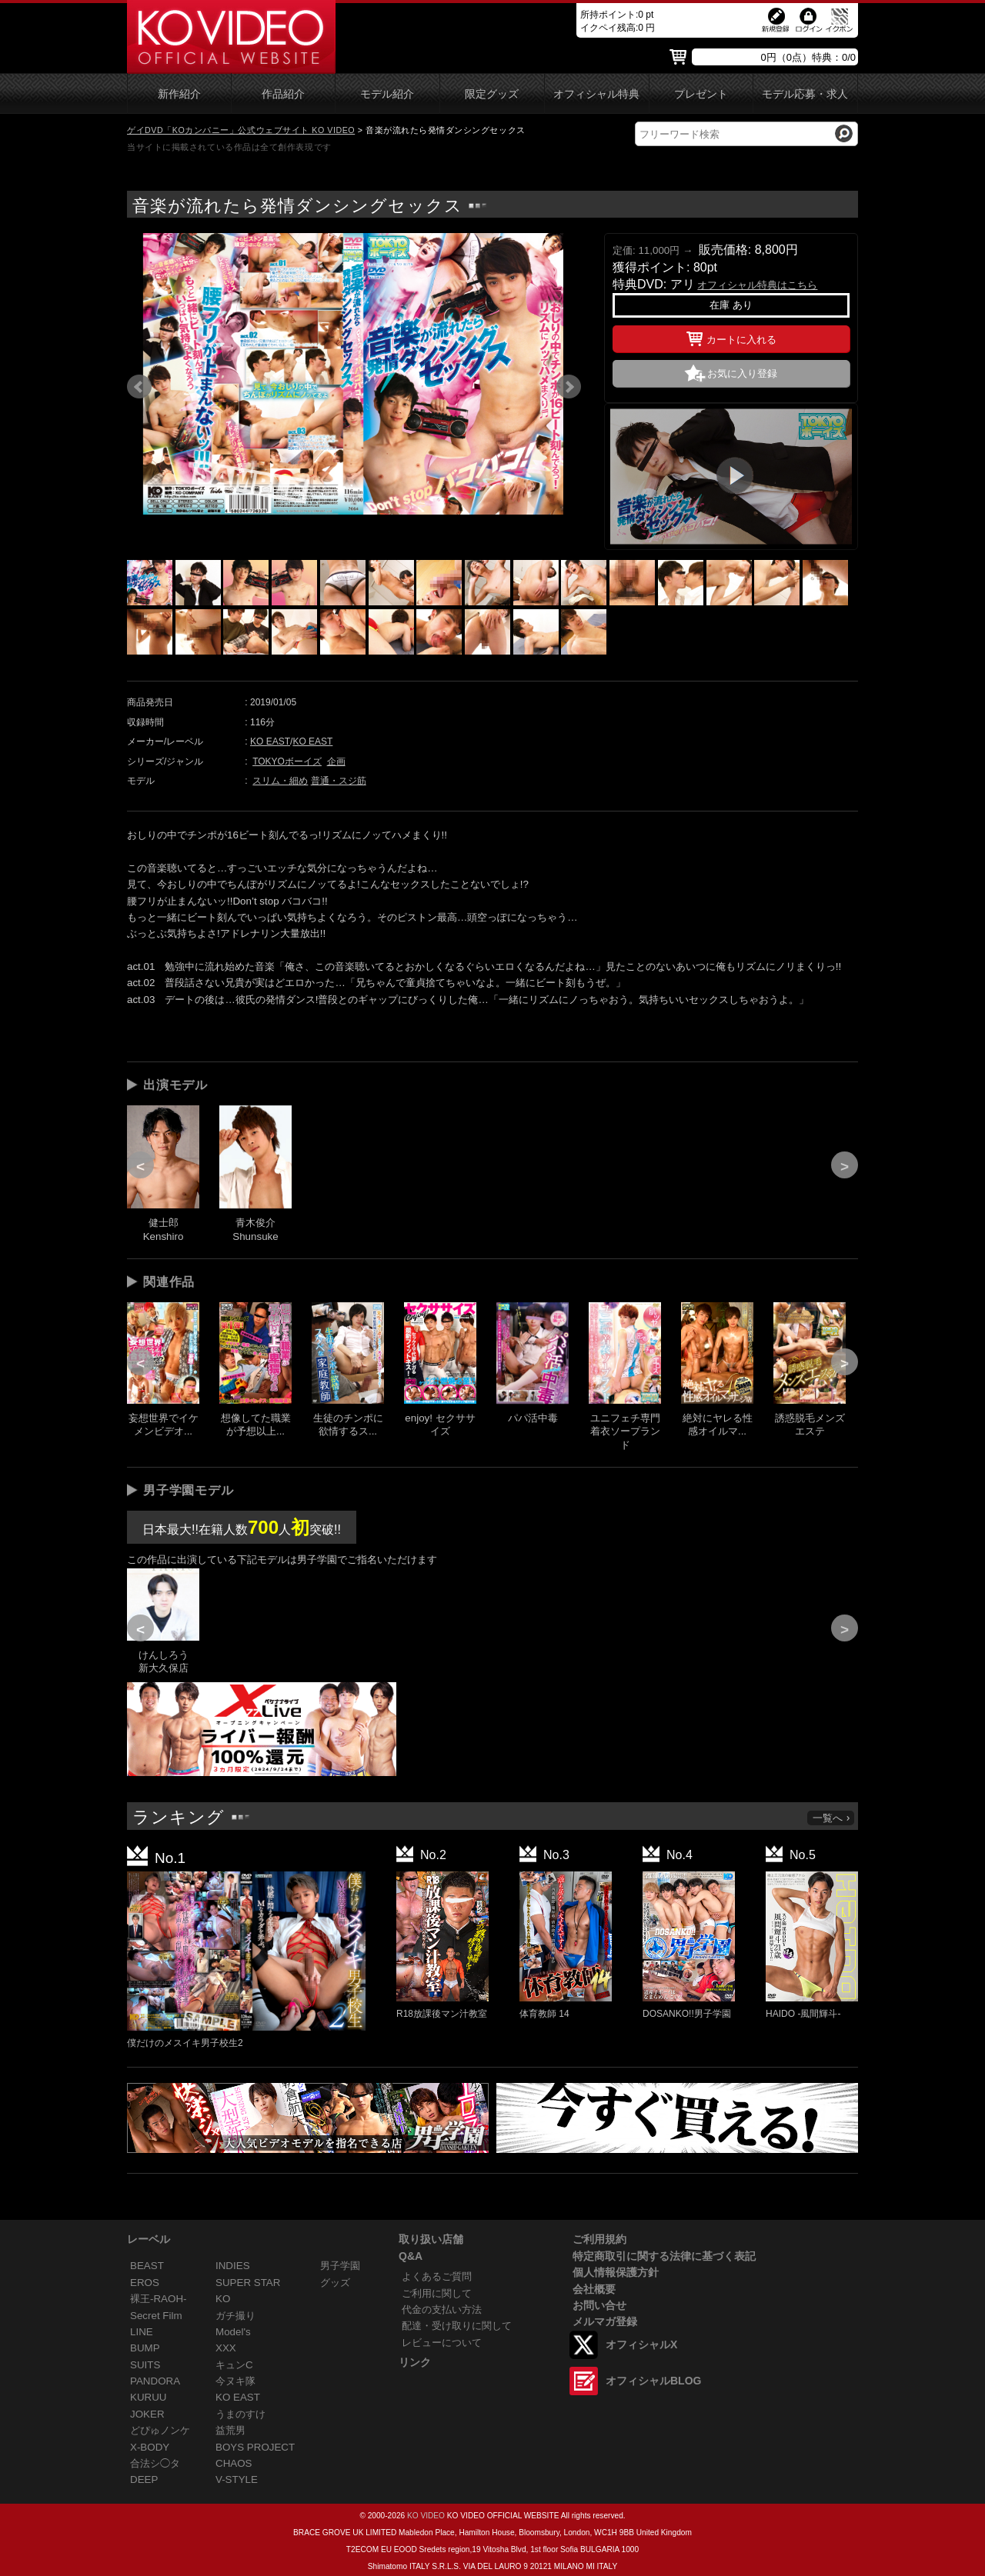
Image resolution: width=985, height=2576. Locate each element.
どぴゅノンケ (160, 2430)
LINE (141, 2332)
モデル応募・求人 (805, 94)
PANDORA (155, 2381)
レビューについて (442, 2342)
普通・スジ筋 (338, 780)
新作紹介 (179, 94)
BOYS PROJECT (255, 2447)
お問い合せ (599, 2305)
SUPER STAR (247, 2282)
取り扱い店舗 (431, 2239)
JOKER (147, 2414)
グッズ (335, 2282)
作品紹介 (283, 94)
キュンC (234, 2365)
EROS (144, 2282)
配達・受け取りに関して (457, 2325)
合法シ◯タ (155, 2463)
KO (222, 2298)
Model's (233, 2332)
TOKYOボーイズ (287, 761)
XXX (225, 2348)
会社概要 (594, 2289)
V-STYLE (236, 2479)
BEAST (147, 2265)
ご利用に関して (437, 2293)
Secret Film (156, 2315)
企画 (336, 761)
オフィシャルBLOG (653, 2380)
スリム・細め (280, 780)
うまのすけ (240, 2414)
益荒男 (230, 2430)
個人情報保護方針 (616, 2272)
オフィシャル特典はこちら (757, 285)
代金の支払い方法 (442, 2309)
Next (568, 387)
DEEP (144, 2479)
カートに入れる (731, 337)
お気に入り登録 (742, 373)
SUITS (145, 2365)
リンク (415, 2362)
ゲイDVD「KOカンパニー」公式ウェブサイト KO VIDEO (241, 130)
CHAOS (233, 2463)
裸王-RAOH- (158, 2298)
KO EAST (270, 741)
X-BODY (149, 2447)
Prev (139, 387)
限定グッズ (492, 94)
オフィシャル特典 (596, 94)
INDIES (232, 2265)
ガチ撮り (235, 2315)
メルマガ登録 (605, 2321)
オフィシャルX (641, 2344)
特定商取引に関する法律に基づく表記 (664, 2256)
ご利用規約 (599, 2239)
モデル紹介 (387, 94)
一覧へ (832, 1818)
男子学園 (340, 2265)
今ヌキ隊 (235, 2381)
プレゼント (701, 94)
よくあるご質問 (437, 2276)
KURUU (148, 2397)
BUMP (145, 2348)
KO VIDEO (426, 2515)
